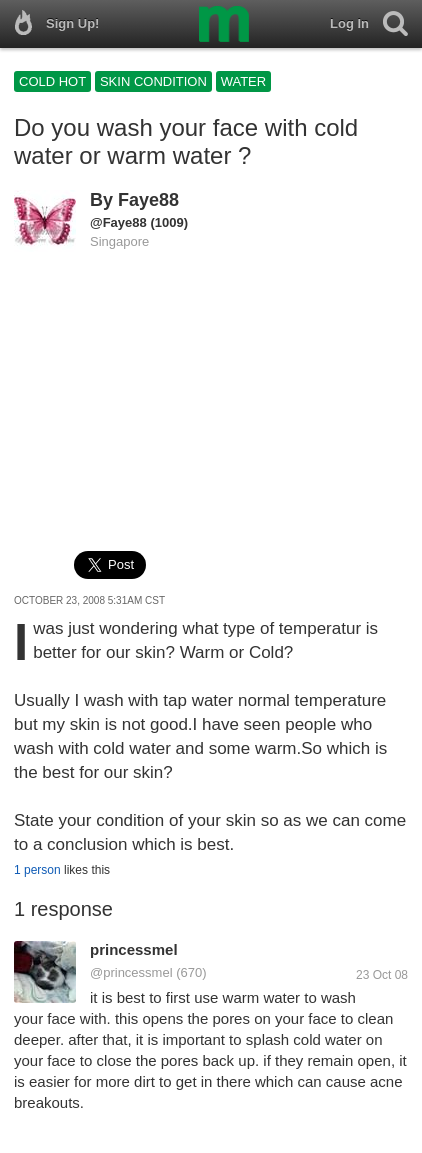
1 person (37, 870)
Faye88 (148, 200)
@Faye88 (118, 222)
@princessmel (131, 972)
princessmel (134, 949)
